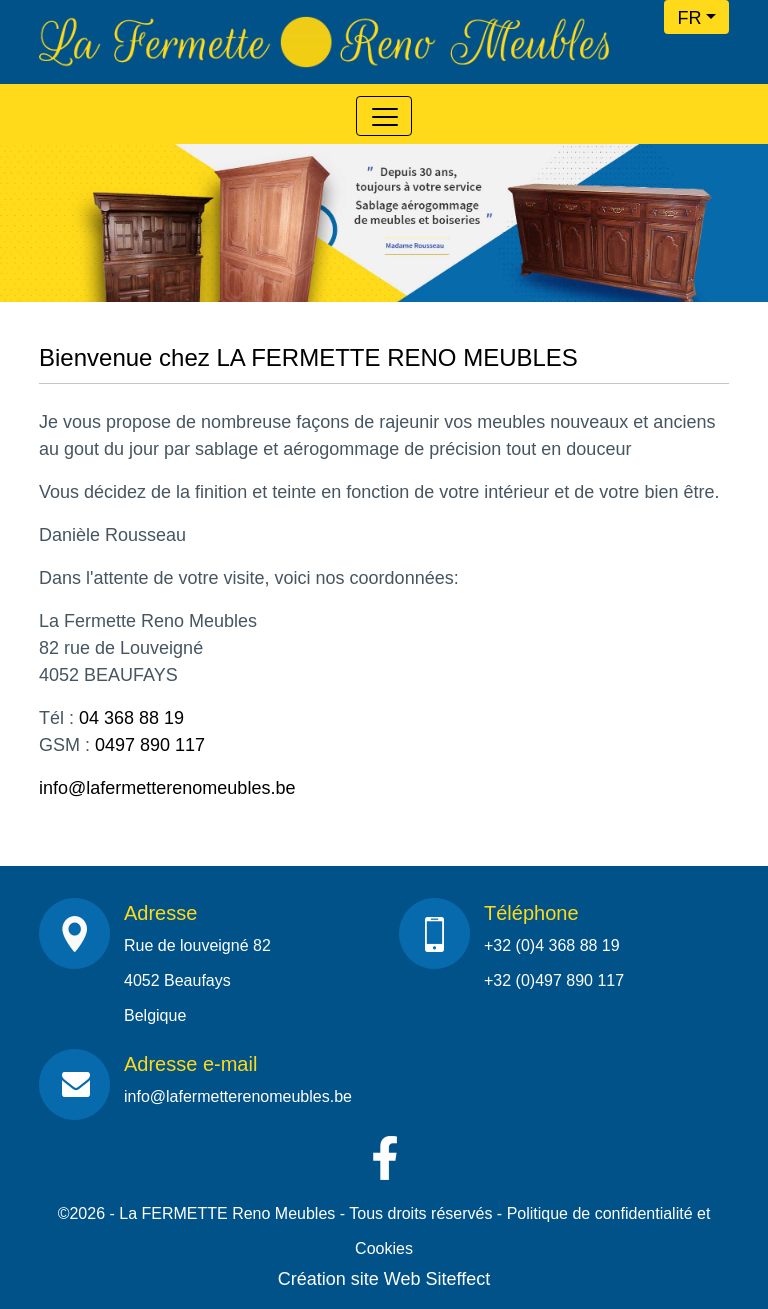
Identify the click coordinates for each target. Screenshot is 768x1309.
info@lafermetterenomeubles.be (167, 788)
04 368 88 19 (131, 718)
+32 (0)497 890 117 (554, 980)
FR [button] (689, 18)
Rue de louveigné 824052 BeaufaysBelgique (197, 980)
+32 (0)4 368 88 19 (552, 945)
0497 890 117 (150, 745)
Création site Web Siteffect (384, 1279)
